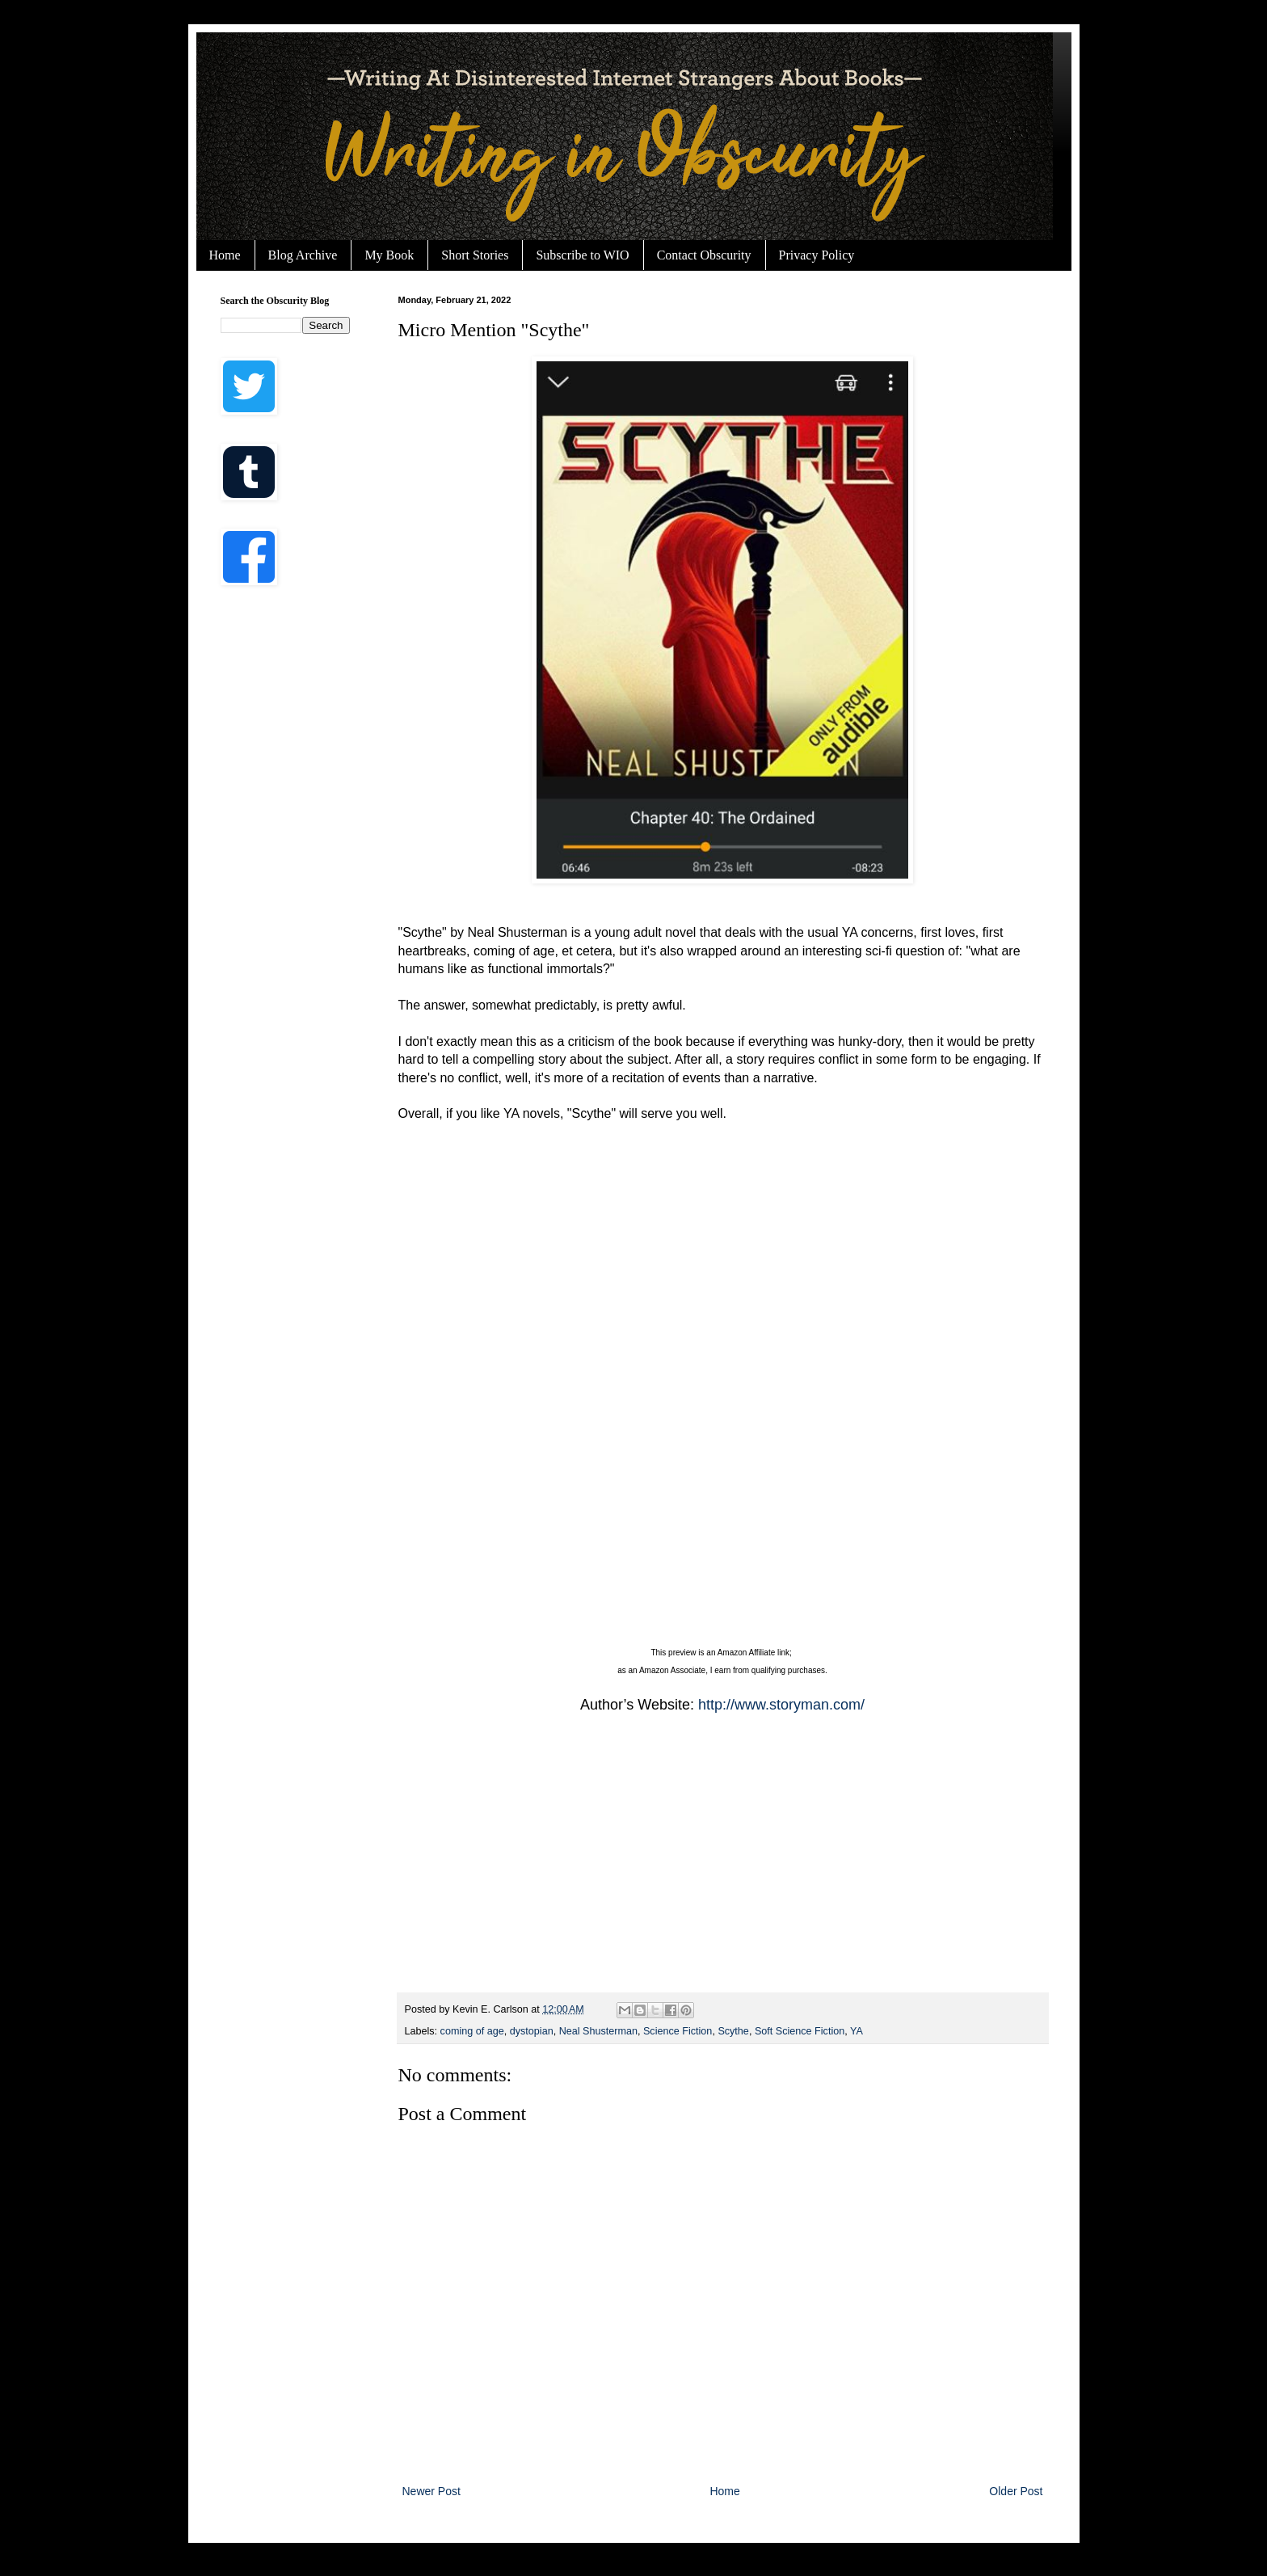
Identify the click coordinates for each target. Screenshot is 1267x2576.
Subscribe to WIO (582, 255)
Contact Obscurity (704, 255)
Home (225, 255)
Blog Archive (303, 255)
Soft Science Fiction (799, 2031)
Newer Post (431, 2491)
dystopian (532, 2031)
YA (856, 2031)
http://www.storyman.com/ (781, 1705)
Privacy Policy (817, 255)
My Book (389, 255)
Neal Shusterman (598, 2031)
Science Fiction (677, 2031)
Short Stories (474, 255)
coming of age (472, 2031)
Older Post (1015, 2491)
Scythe (733, 2031)
